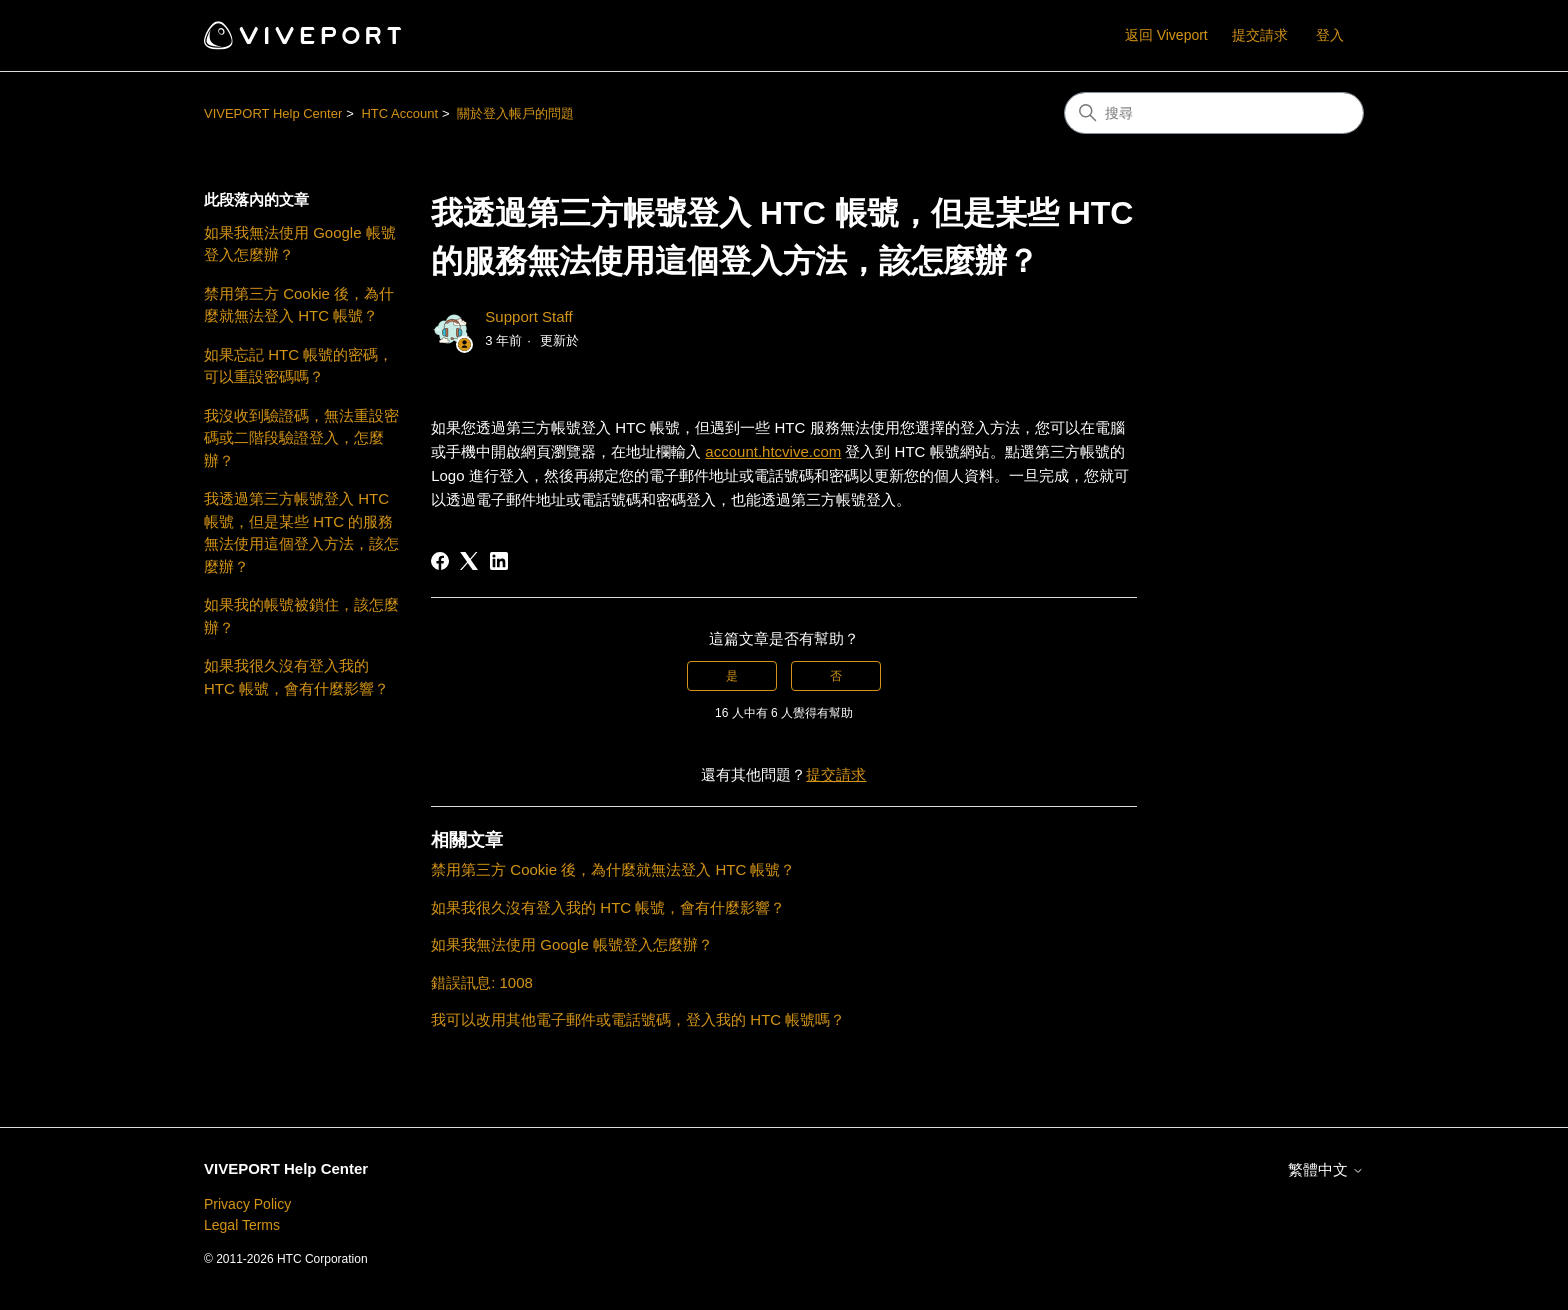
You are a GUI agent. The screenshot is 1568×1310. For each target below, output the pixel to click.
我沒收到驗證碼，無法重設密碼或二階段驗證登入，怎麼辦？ (301, 438)
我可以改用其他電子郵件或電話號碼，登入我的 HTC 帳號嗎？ (638, 1019)
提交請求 (1260, 35)
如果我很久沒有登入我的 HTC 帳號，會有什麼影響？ (296, 677)
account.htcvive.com (773, 451)
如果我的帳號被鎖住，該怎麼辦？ (301, 616)
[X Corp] (469, 561)
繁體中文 (1326, 1169)
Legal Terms (242, 1225)
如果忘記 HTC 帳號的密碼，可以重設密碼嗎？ (298, 366)
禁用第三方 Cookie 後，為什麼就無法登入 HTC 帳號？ (299, 305)
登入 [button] (1330, 35)
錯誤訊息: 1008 (482, 982)
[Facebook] (440, 561)
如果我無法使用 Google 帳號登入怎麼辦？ (300, 244)
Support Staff (528, 316)
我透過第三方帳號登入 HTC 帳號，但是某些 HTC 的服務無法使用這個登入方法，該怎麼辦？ (301, 532)
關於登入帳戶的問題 (515, 113)
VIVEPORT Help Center (273, 113)
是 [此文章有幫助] (732, 676)
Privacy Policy (247, 1204)
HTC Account (399, 113)
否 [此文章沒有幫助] (836, 676)
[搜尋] (1214, 113)
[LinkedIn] (499, 561)
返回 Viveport (1166, 35)
